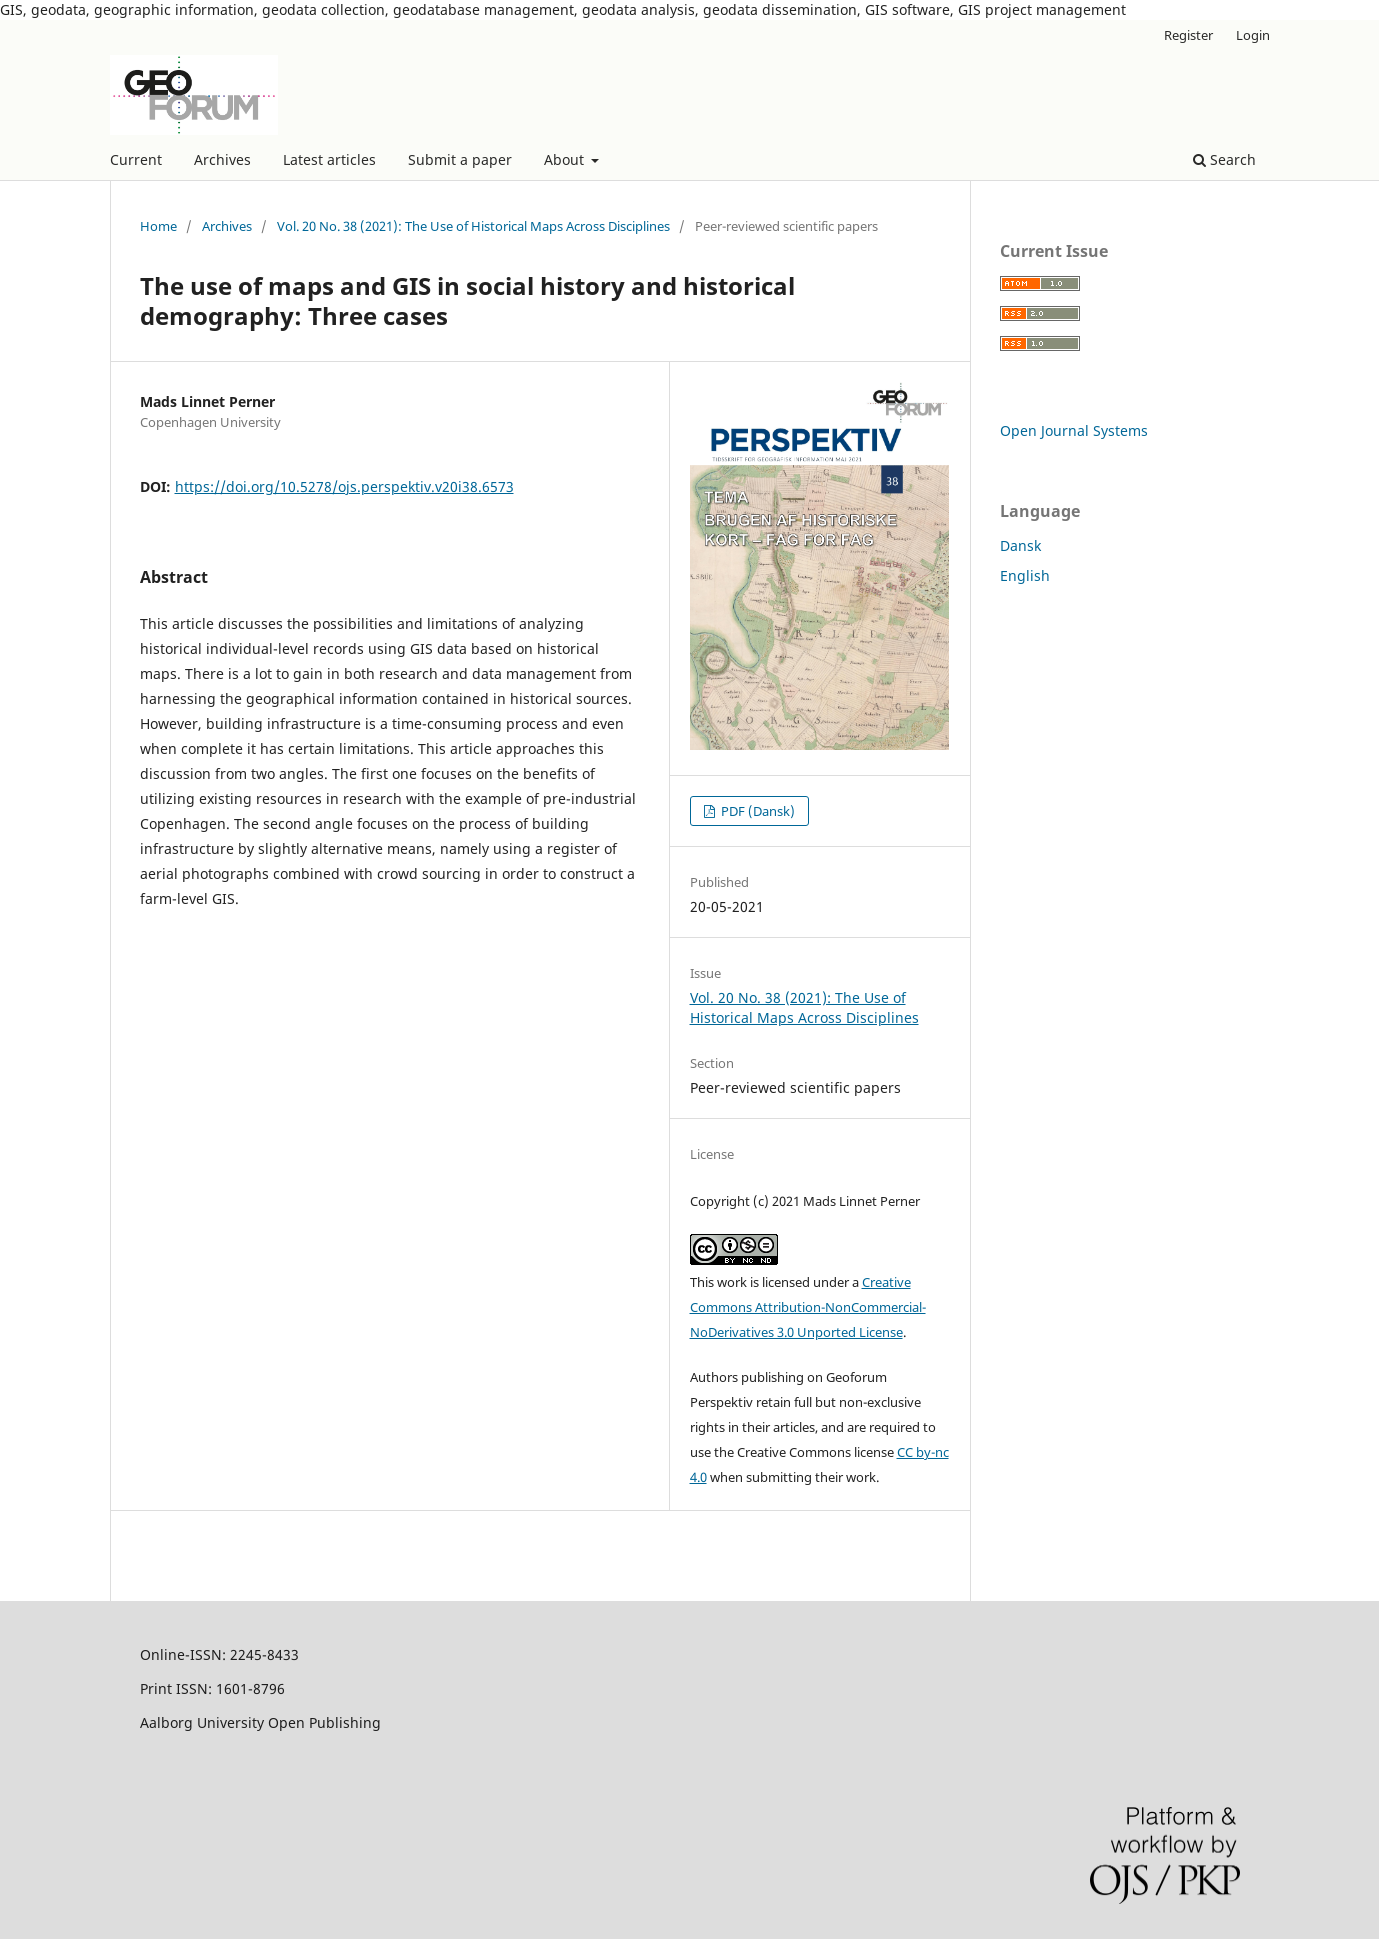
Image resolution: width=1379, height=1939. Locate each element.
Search (1224, 159)
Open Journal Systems (1074, 430)
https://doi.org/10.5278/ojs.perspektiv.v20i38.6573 (344, 486)
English (1025, 575)
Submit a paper (460, 159)
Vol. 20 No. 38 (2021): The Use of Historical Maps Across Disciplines (473, 226)
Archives (222, 159)
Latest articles (329, 159)
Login (1253, 35)
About (566, 159)
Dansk (1020, 545)
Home (158, 226)
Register (1188, 35)
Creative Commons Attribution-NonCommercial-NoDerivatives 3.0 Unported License (808, 1307)
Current (136, 159)
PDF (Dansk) (756, 811)
